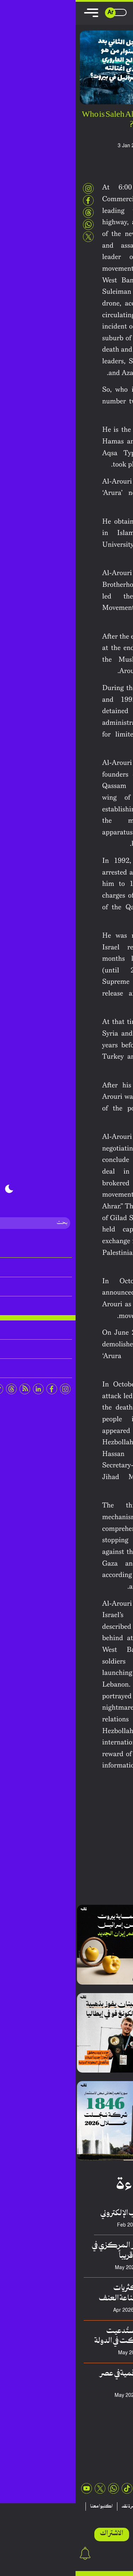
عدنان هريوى (84, 2225)
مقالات (122, 2506)
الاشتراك (36, 2533)
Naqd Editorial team (91, 146)
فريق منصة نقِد (82, 2268)
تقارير (101, 2506)
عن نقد (118, 2515)
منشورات (78, 2506)
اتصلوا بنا (95, 2515)
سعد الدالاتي (85, 2353)
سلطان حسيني (82, 2310)
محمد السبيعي (82, 2395)
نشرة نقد (53, 2506)
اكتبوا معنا (26, 2506)
